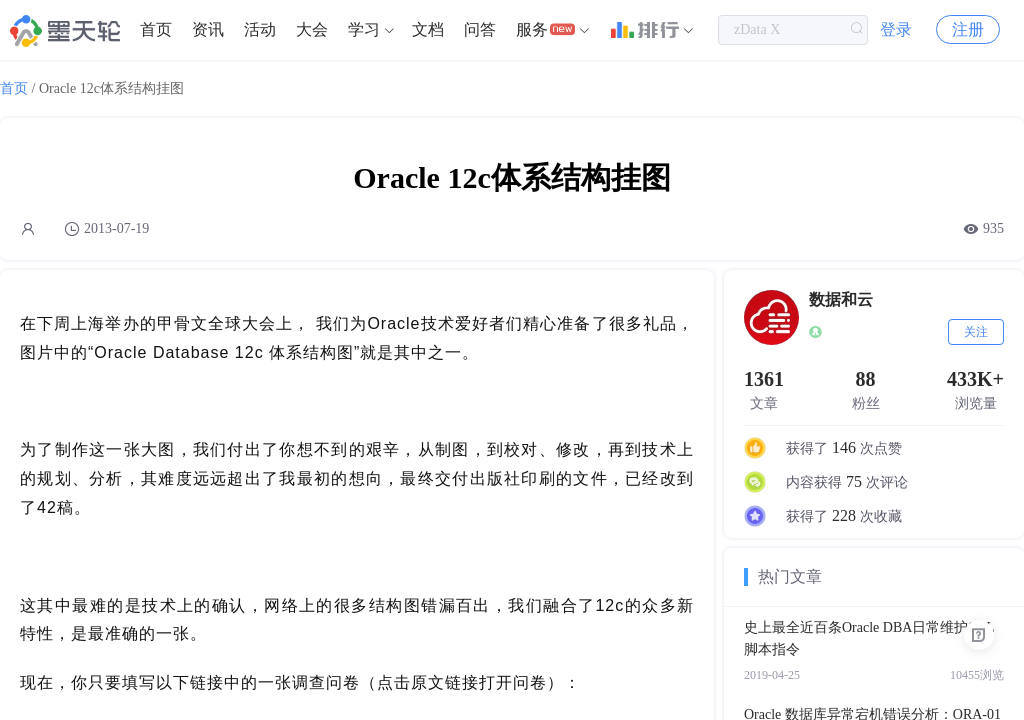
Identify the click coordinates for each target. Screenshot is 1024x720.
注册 (968, 29)
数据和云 (841, 299)
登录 (896, 29)
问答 (480, 29)
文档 (428, 29)
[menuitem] (156, 30)
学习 (364, 29)
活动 (260, 29)
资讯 (208, 29)
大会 (312, 29)
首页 (156, 29)
